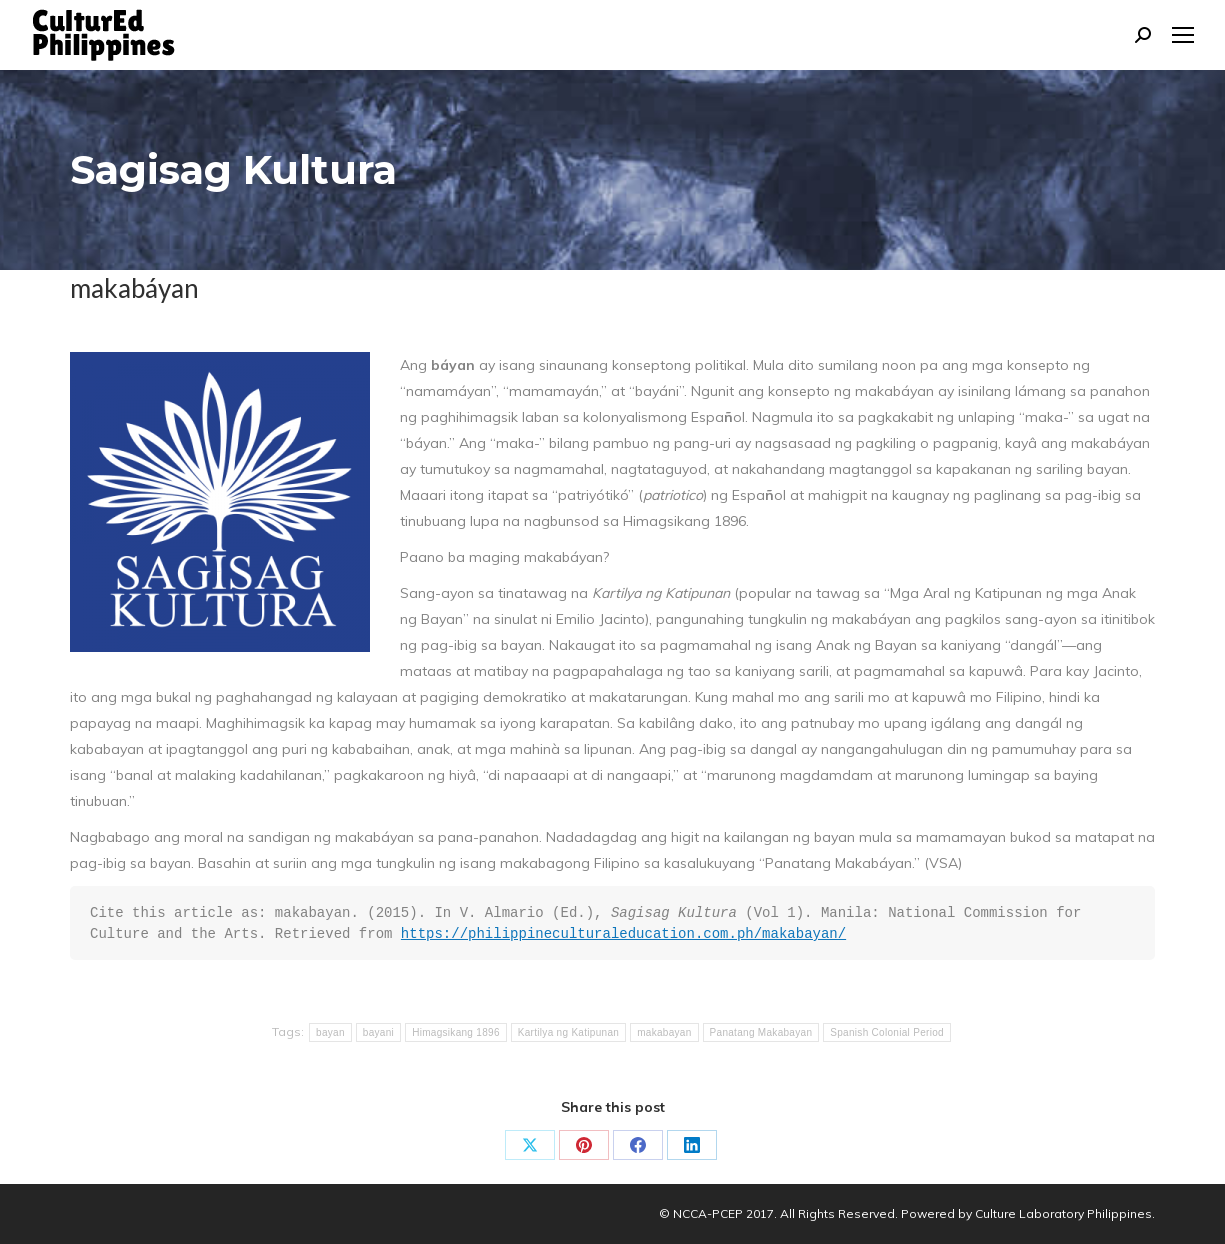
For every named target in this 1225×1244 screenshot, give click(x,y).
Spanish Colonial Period (887, 1032)
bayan (330, 1032)
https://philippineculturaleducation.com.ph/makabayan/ (623, 934)
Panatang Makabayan (761, 1032)
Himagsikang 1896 (456, 1032)
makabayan (664, 1032)
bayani (378, 1032)
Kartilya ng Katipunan (568, 1032)
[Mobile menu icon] (1183, 35)
